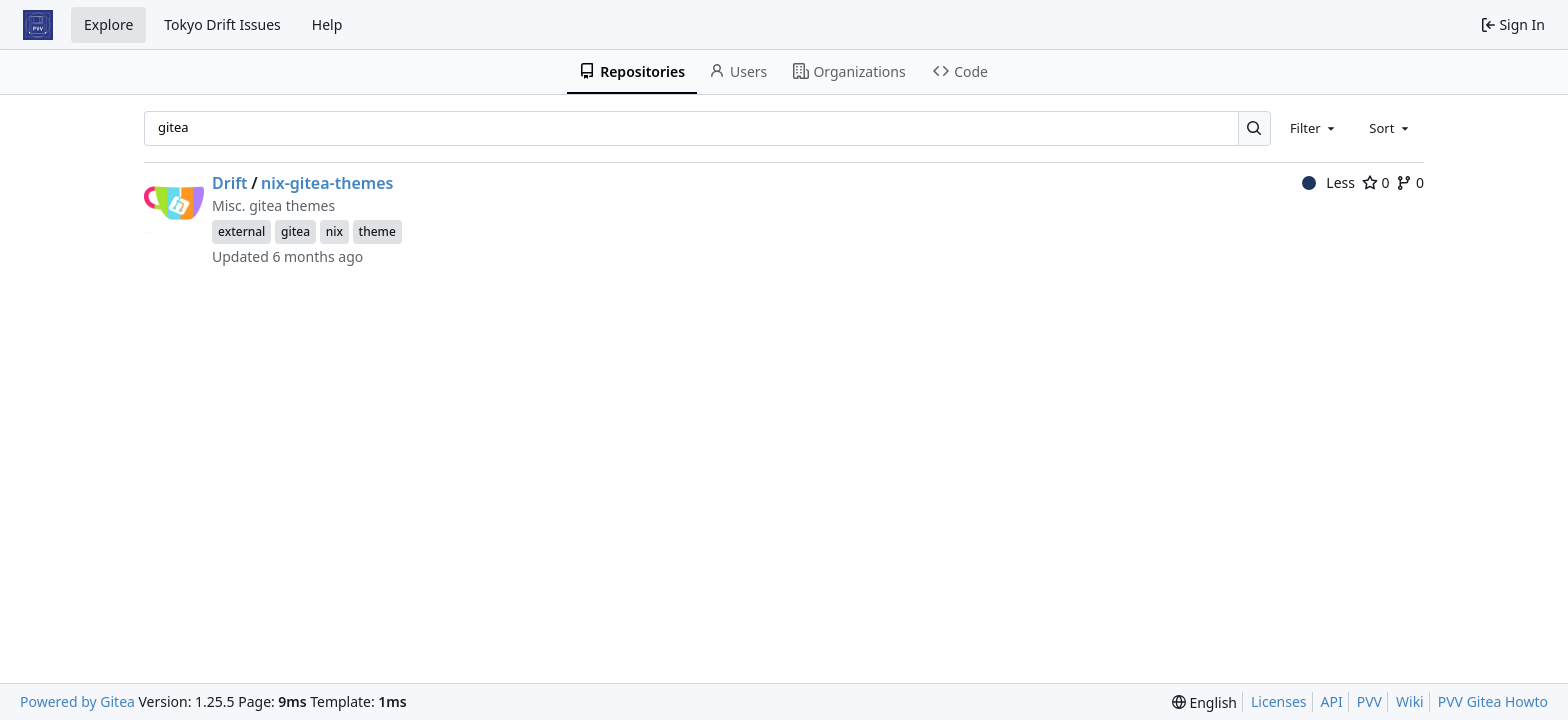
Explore (108, 24)
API (1332, 701)
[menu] (1204, 702)
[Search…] (1254, 128)
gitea (295, 231)
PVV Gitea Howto (1493, 701)
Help (327, 24)
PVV (1369, 701)
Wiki (1410, 701)
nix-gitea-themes (327, 183)
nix (334, 231)
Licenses (1279, 701)
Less (1328, 182)
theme (377, 231)
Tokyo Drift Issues (222, 24)
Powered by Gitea (77, 701)
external (241, 231)
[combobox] (1314, 128)
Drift (230, 183)
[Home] (38, 25)
